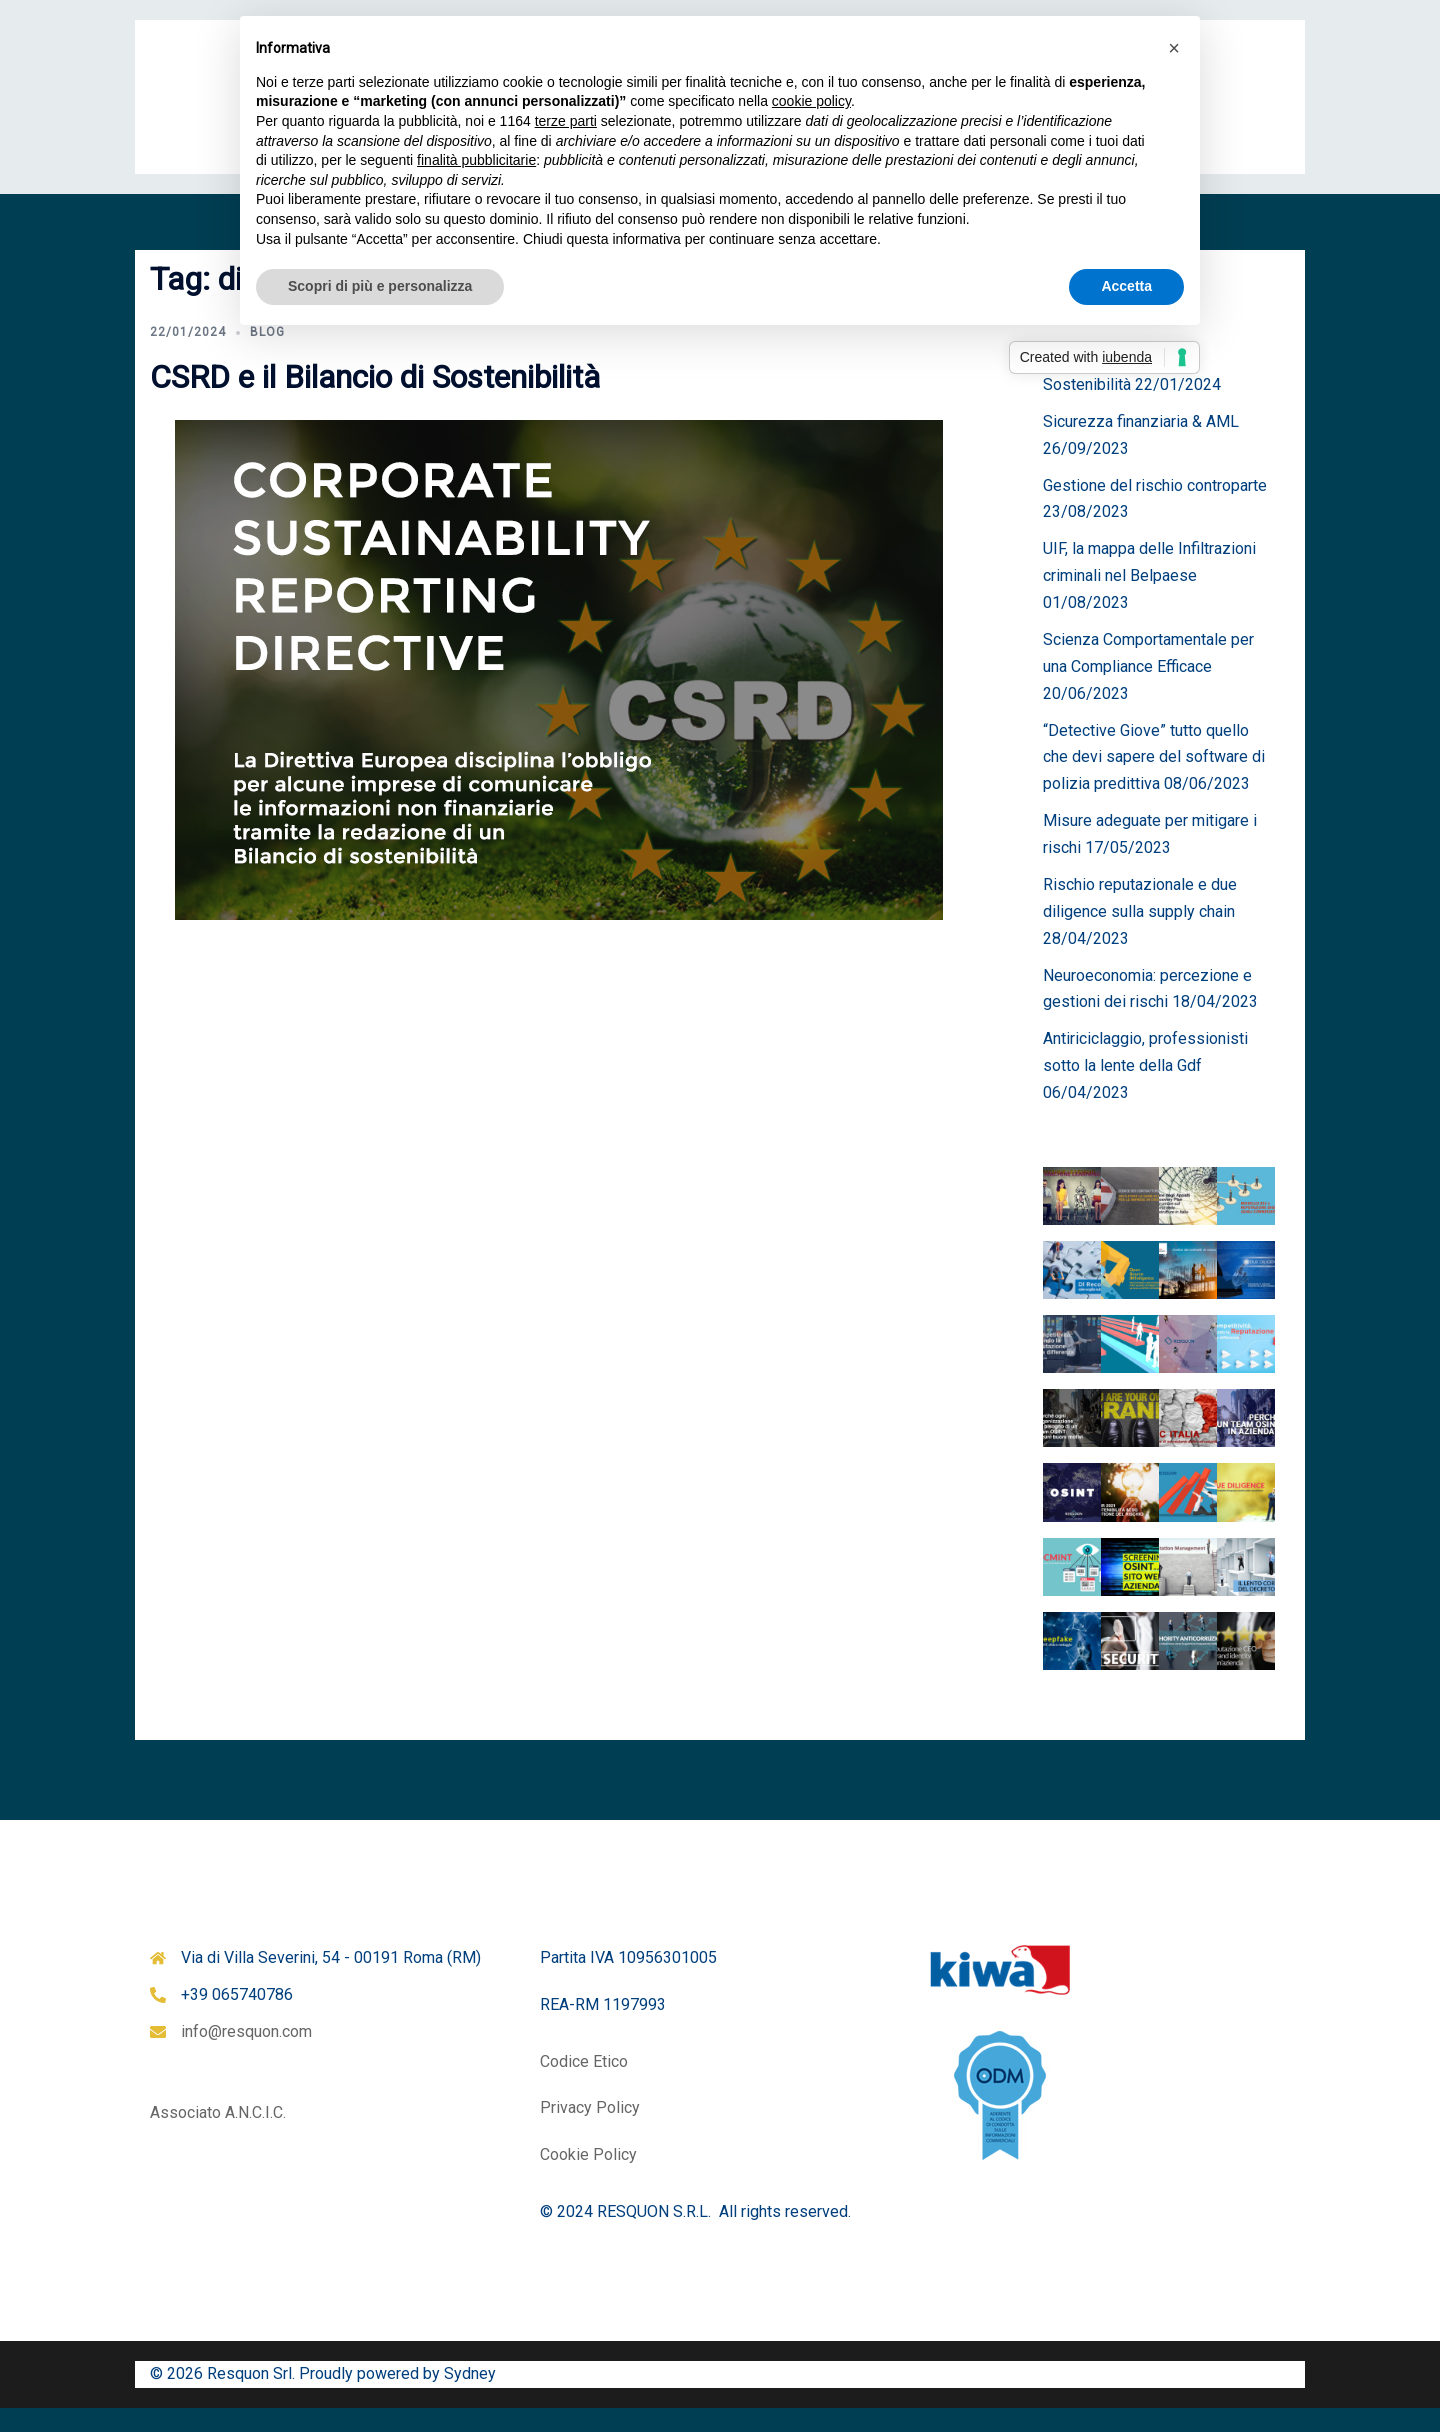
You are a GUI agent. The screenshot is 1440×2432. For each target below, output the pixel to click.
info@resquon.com (246, 2055)
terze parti (566, 121)
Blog (267, 356)
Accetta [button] (1126, 286)
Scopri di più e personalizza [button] (380, 286)
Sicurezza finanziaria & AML (1141, 445)
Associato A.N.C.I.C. (218, 2136)
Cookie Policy (588, 2178)
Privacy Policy (590, 2131)
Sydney (470, 2397)
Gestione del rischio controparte (1155, 509)
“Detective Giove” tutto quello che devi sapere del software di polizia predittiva (1154, 781)
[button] (1174, 48)
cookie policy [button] (811, 101)
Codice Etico (584, 2085)
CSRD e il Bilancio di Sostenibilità (375, 401)
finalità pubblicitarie (476, 160)
